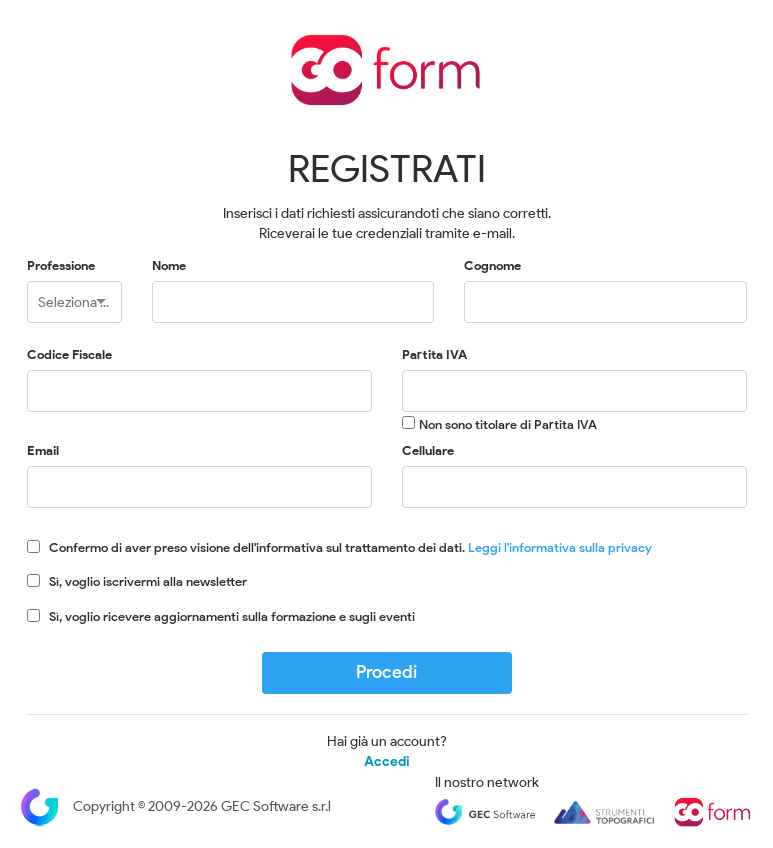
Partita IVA (434, 354)
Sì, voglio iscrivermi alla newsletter (148, 581)
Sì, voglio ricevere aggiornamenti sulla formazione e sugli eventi (232, 616)
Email (43, 450)
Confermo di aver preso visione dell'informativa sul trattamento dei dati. (350, 547)
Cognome (492, 265)
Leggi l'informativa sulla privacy (560, 547)
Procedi (386, 672)
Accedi (387, 762)
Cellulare (428, 450)
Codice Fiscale (69, 354)
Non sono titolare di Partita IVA (508, 424)
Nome (169, 265)
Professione (61, 265)
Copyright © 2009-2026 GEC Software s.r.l (175, 806)
